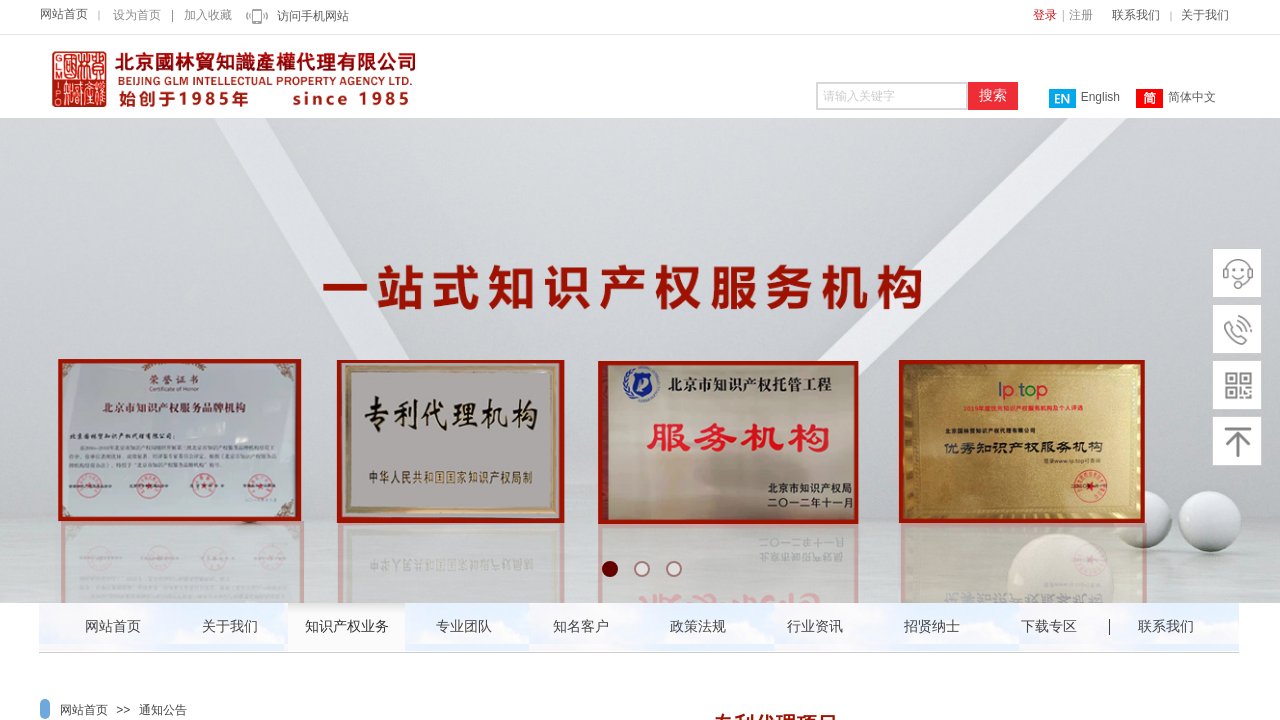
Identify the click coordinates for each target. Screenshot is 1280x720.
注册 (1081, 15)
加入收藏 (208, 15)
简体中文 (1176, 98)
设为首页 (137, 15)
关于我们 (1205, 15)
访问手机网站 (313, 16)
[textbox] (892, 96)
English (1084, 98)
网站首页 (64, 14)
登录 (1045, 15)
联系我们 (1136, 15)
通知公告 (163, 710)
